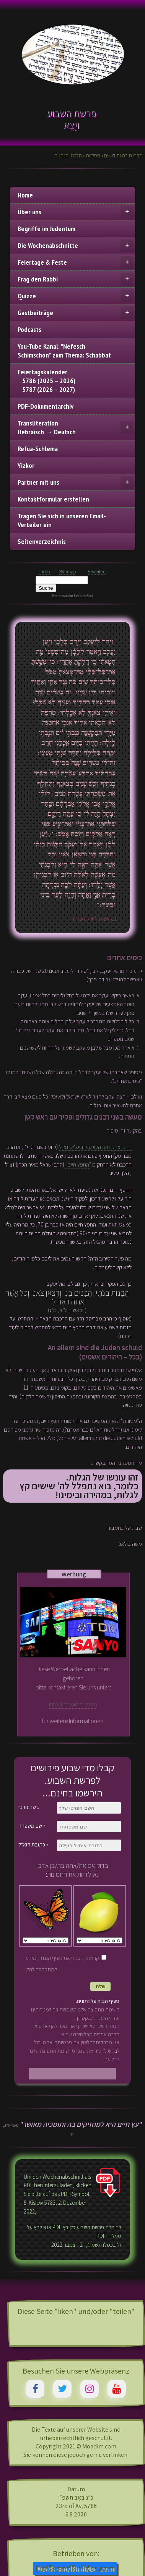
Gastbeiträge (76, 312)
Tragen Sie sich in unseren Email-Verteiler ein (62, 520)
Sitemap (67, 571)
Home (25, 195)
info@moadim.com (73, 1704)
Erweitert (97, 571)
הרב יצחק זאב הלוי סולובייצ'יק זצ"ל (95, 1146)
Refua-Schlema (38, 448)
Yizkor (26, 465)
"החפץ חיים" (78, 1164)
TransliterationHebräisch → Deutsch (76, 427)
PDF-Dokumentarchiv (45, 406)
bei (83, 596)
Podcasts (29, 329)
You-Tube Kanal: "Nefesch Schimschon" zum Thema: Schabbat (64, 350)
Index (45, 571)
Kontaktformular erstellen (53, 499)
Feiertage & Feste (76, 262)
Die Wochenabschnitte (76, 245)
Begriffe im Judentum (46, 228)
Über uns (76, 211)
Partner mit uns (76, 482)
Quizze (76, 296)
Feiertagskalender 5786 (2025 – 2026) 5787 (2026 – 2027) (46, 380)
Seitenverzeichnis (42, 541)
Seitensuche (62, 596)
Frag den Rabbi (76, 279)
